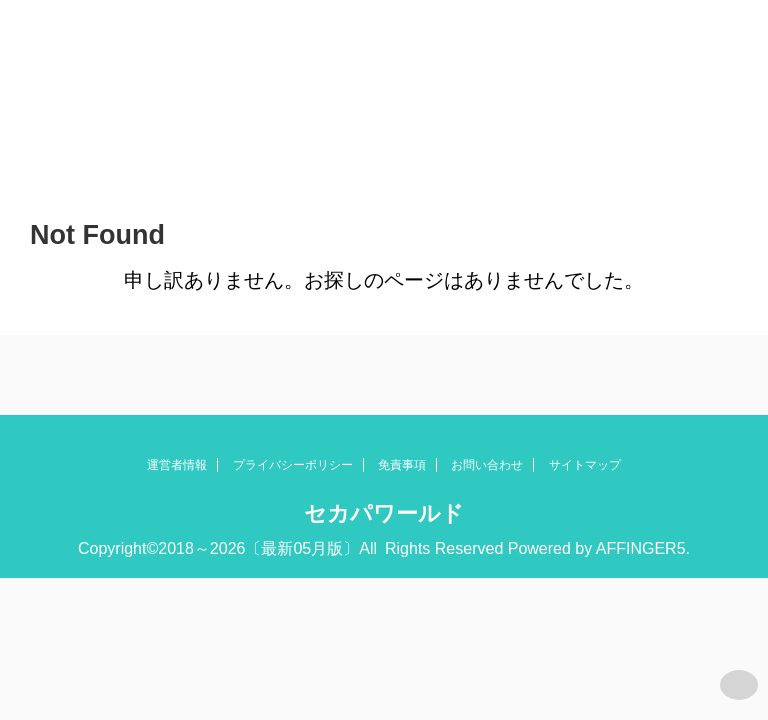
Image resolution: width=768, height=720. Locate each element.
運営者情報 (177, 465)
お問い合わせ (487, 465)
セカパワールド (384, 513)
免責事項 (402, 465)
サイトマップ (585, 465)
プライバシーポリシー (293, 465)
